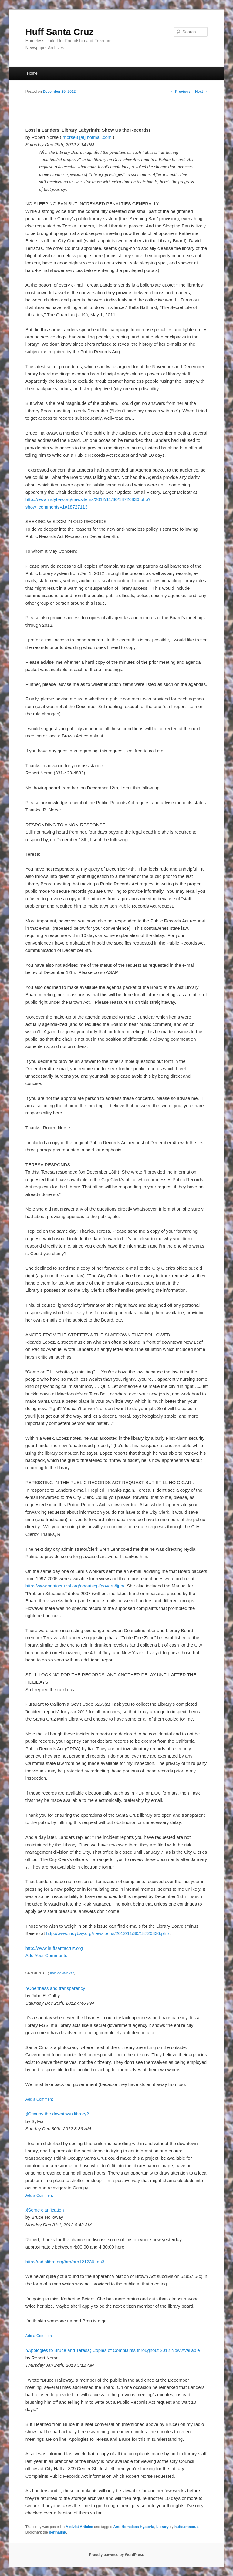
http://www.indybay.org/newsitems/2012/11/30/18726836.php (107, 1933)
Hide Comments (61, 1973)
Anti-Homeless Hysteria (133, 2527)
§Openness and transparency (55, 1988)
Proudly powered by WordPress (116, 2555)
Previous (181, 91)
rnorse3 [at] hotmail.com (86, 137)
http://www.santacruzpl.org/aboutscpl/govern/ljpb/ (74, 1585)
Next (201, 91)
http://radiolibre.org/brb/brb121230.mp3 (64, 2261)
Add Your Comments (46, 1955)
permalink (57, 2532)
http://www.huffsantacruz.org (54, 1948)
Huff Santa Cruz (59, 32)
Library (162, 2527)
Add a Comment (39, 2099)
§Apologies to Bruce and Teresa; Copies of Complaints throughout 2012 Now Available (112, 2350)
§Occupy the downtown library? (57, 2113)
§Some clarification (44, 2209)
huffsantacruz (186, 2527)
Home (32, 73)
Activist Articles (79, 2527)
